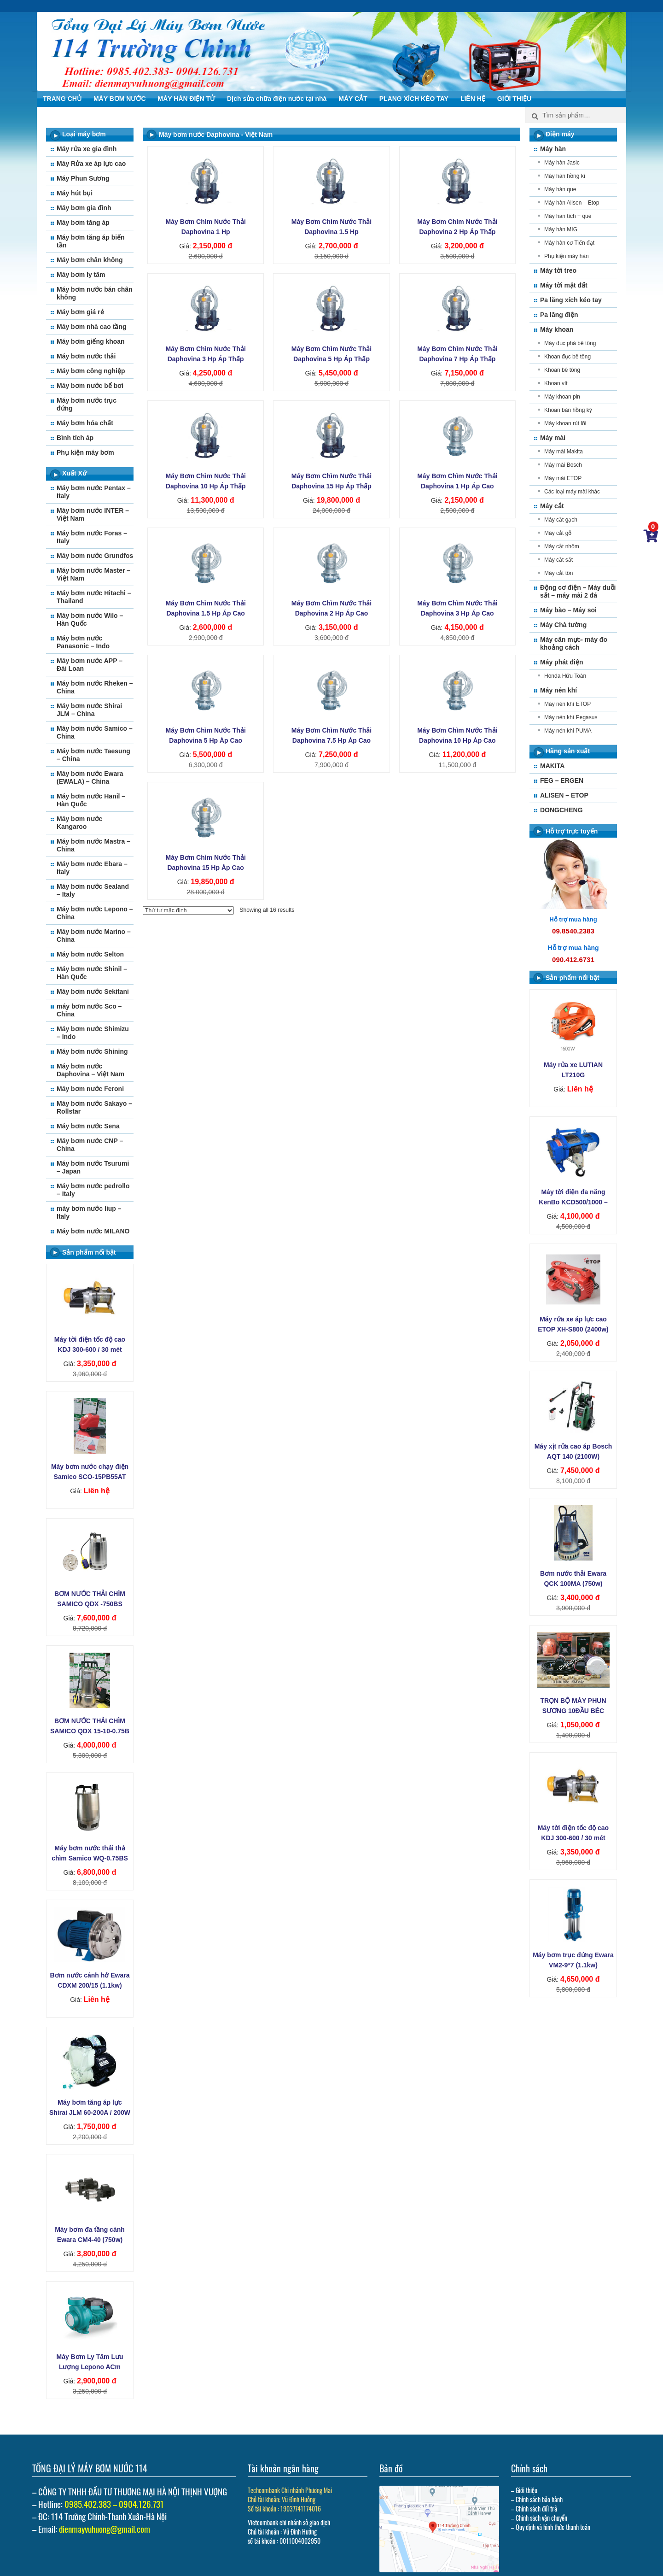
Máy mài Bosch (563, 465)
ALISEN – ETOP (564, 795)
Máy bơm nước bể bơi (90, 385)
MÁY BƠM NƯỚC (119, 98)
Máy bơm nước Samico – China (95, 732)
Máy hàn (553, 149)
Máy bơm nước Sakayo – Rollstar (94, 1107)
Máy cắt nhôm (561, 546)
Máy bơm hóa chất (85, 423)
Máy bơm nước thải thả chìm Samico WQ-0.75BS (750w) (90, 1858)
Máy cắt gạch (560, 519)
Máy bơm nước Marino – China (94, 935)
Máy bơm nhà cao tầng (92, 326)
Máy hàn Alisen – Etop (571, 203)
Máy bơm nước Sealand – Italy (93, 890)
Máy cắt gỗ (557, 533)
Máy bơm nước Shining (92, 1051)
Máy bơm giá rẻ (80, 312)
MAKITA (552, 765)
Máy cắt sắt (558, 560)
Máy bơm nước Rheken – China (95, 687)
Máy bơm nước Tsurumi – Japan (93, 1167)
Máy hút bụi (75, 193)
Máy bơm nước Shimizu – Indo (93, 1032)
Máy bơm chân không (90, 260)
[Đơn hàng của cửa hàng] (188, 910)
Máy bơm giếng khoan (91, 341)
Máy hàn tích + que (567, 216)
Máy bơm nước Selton (90, 954)
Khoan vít (556, 383)
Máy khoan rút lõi (565, 423)
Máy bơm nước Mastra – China (93, 845)
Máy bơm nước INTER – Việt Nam (93, 514)
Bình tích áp (75, 437)
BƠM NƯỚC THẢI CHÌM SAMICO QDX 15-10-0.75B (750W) (89, 1731)
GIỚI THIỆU (514, 98)
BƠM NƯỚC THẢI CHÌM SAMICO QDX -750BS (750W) (89, 1604)
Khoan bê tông (562, 370)
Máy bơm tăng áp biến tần (91, 241)
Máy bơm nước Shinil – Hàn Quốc (92, 972)
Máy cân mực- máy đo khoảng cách (573, 643)
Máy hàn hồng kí (564, 176)
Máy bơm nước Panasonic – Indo (83, 642)
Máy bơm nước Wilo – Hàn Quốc (90, 619)
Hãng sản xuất (568, 751)
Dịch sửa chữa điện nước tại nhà (276, 98)
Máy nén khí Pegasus (570, 717)
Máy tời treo (558, 270)
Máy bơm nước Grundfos (95, 555)
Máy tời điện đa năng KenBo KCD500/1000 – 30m (573, 1202)
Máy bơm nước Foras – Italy (92, 537)
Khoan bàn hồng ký (568, 410)
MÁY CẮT (352, 98)
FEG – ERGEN (561, 780)
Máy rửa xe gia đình (86, 149)
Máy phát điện (561, 662)
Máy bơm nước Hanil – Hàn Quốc (91, 800)
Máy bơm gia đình (84, 207)
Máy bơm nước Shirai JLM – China (89, 709)
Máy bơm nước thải (86, 356)
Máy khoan (556, 329)
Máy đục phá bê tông (570, 343)
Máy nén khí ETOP (567, 704)
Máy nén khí (558, 690)
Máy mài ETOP (563, 478)
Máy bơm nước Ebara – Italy (92, 867)
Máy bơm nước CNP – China (90, 1144)
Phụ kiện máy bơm (85, 452)
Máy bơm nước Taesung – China (93, 755)
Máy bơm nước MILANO (93, 1231)
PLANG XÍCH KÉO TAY (413, 98)
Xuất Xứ (74, 473)
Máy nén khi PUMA (568, 731)
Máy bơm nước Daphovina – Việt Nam (90, 1070)
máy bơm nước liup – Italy (89, 1212)
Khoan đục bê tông (567, 356)
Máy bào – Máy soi (568, 610)
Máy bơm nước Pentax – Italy (94, 491)
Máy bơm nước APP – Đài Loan (89, 664)
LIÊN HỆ (472, 98)
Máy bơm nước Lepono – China (95, 913)
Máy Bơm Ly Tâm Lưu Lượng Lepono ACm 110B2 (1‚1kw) (89, 2367)
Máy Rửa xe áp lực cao (91, 163)
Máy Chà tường (563, 624)
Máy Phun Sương (83, 178)
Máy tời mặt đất (563, 285)
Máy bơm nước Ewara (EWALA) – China (90, 777)
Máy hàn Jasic (562, 162)
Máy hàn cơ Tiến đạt (569, 243)
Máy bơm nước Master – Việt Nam (93, 574)
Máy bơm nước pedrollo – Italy (93, 1189)
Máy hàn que (560, 189)
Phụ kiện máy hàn (566, 256)
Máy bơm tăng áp (83, 222)
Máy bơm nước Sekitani (93, 991)
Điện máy (560, 134)
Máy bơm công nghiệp (91, 371)
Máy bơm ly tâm (81, 274)
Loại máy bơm (84, 134)
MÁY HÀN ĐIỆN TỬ (186, 98)
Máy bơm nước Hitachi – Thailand (94, 596)
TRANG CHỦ (62, 98)
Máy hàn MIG (560, 229)
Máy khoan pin (562, 396)
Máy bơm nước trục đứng (86, 404)
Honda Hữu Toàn (565, 676)
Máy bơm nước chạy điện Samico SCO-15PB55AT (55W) (89, 1476)
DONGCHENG (561, 810)
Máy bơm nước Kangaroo (79, 822)
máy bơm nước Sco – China (89, 1010)
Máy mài (552, 437)
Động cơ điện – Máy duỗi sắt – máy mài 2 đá (578, 591)
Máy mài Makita (563, 451)
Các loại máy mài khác (572, 491)
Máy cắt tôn (558, 573)
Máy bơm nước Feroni (90, 1088)
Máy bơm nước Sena (88, 1126)
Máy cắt (552, 506)
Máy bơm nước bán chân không (95, 293)
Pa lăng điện (559, 314)
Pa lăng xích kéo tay (571, 300)
